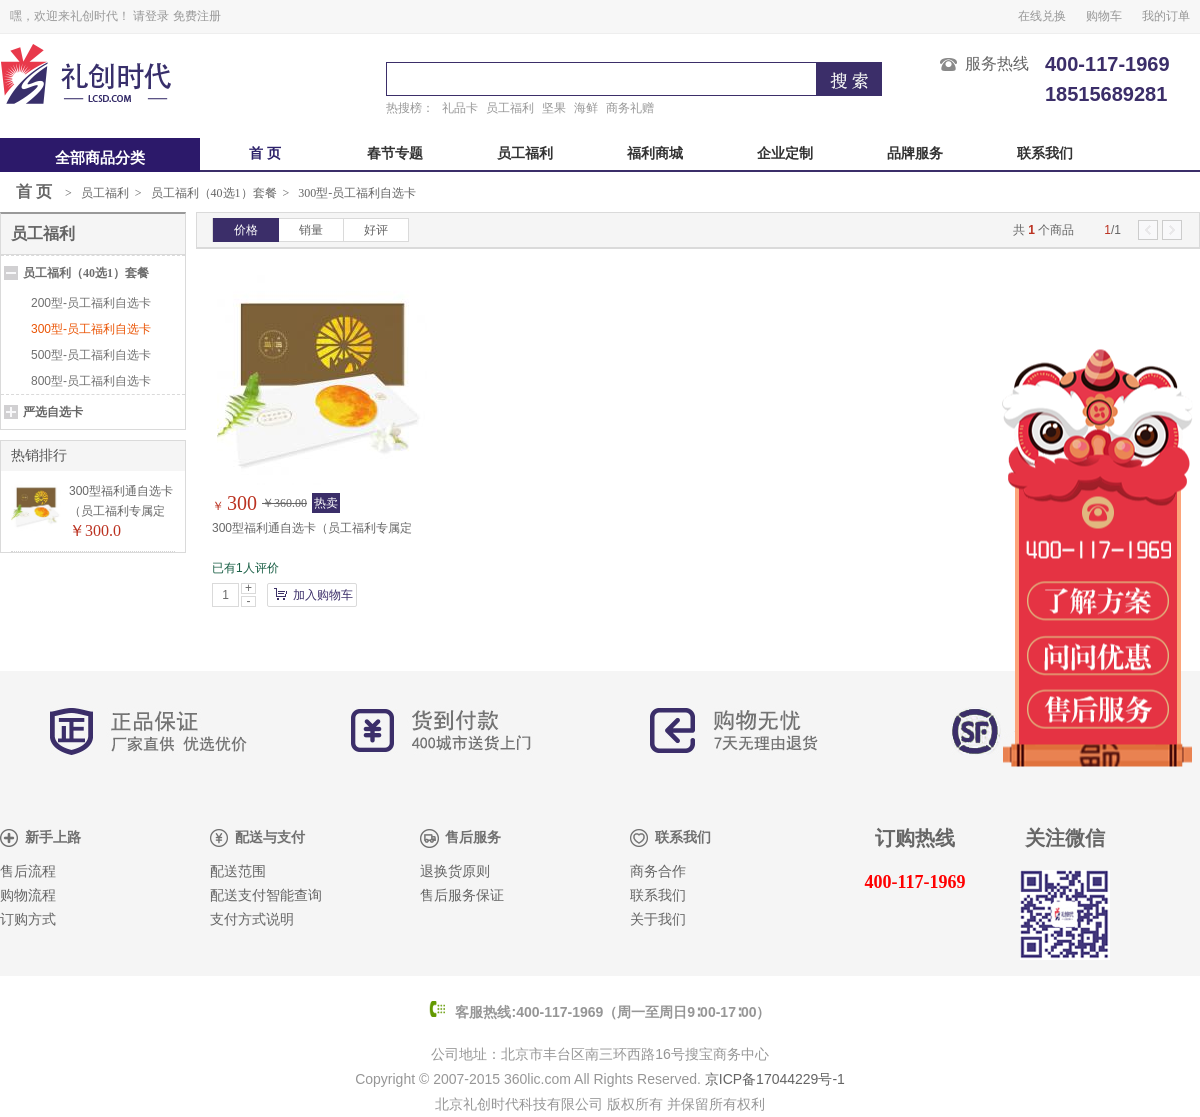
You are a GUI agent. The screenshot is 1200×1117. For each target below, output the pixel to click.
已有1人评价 (245, 568)
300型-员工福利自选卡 (357, 193)
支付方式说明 (252, 919)
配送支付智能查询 (266, 895)
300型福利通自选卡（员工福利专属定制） (121, 511)
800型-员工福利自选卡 (91, 381)
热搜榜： (410, 108)
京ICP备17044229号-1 (775, 1079)
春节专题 (395, 153)
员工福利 (510, 108)
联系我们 (1045, 153)
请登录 (151, 16)
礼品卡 (460, 108)
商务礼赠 (630, 108)
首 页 (265, 153)
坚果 (554, 108)
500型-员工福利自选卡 (91, 355)
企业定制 (785, 153)
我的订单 (1166, 16)
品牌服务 (915, 153)
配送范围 (238, 871)
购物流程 (28, 895)
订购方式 (28, 919)
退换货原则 (455, 871)
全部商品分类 (100, 158)
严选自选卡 (53, 412)
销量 (311, 230)
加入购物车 (323, 595)
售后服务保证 (462, 895)
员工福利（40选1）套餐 (214, 193)
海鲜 (586, 108)
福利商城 (655, 153)
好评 (376, 230)
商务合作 (658, 871)
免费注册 (197, 16)
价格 (246, 230)
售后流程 (28, 871)
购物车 (1104, 16)
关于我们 (658, 919)
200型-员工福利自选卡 (91, 303)
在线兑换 (1042, 16)
